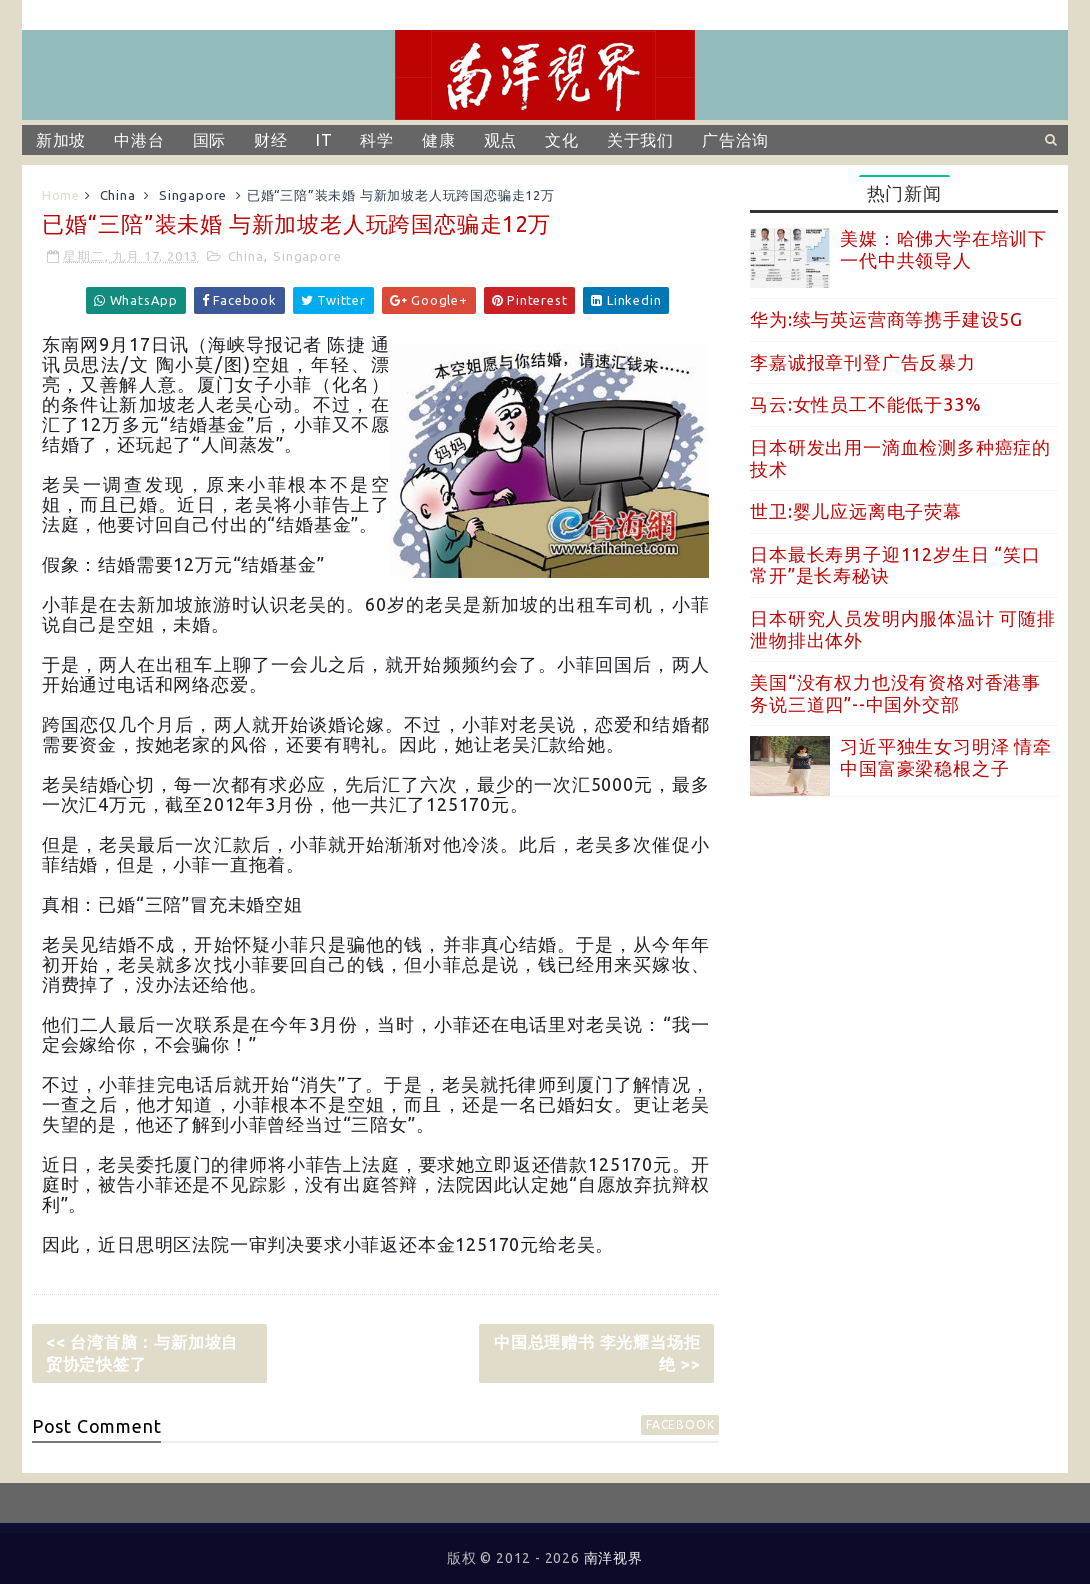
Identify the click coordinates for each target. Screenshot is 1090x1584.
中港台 (139, 140)
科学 (377, 140)
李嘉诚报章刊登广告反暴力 (863, 362)
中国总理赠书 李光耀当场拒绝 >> (597, 1353)
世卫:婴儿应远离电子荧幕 (856, 511)
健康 (439, 140)
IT (324, 140)
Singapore (193, 195)
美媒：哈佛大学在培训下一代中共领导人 (943, 249)
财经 (271, 140)
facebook (680, 1424)
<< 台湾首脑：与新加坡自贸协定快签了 (142, 1353)
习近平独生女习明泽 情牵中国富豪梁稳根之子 (946, 757)
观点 (501, 140)
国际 (210, 140)
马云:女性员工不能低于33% (865, 404)
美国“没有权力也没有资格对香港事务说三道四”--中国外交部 (895, 693)
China (118, 195)
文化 (562, 140)
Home (61, 195)
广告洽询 (735, 140)
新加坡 (61, 140)
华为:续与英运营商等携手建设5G (886, 319)
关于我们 (640, 140)
